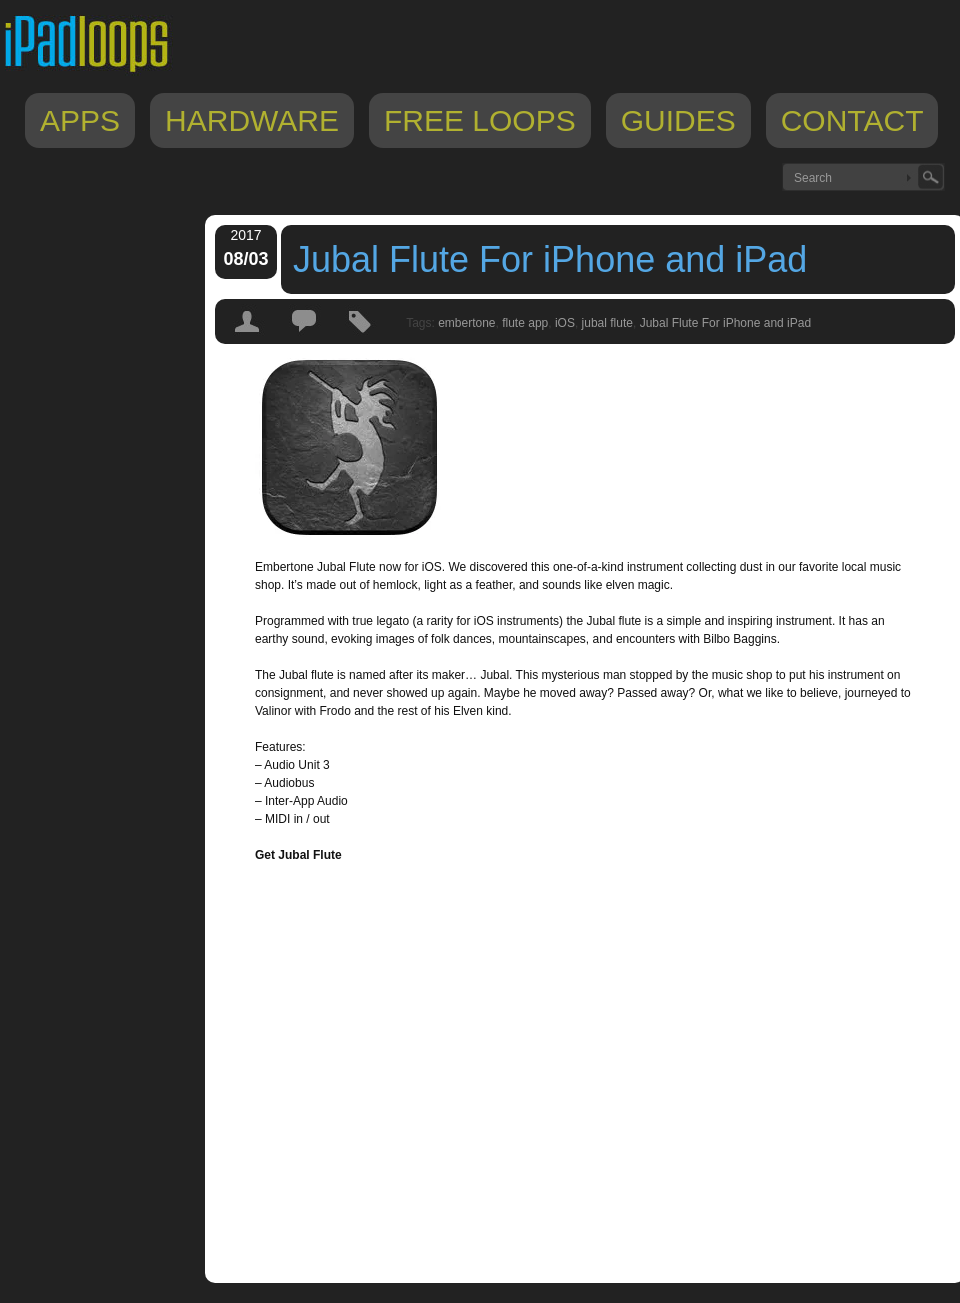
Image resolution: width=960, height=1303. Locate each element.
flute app (525, 323)
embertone (466, 323)
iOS (565, 323)
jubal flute (607, 323)
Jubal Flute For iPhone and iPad (550, 259)
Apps (80, 120)
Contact (852, 120)
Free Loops (480, 120)
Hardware (252, 120)
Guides (678, 120)
